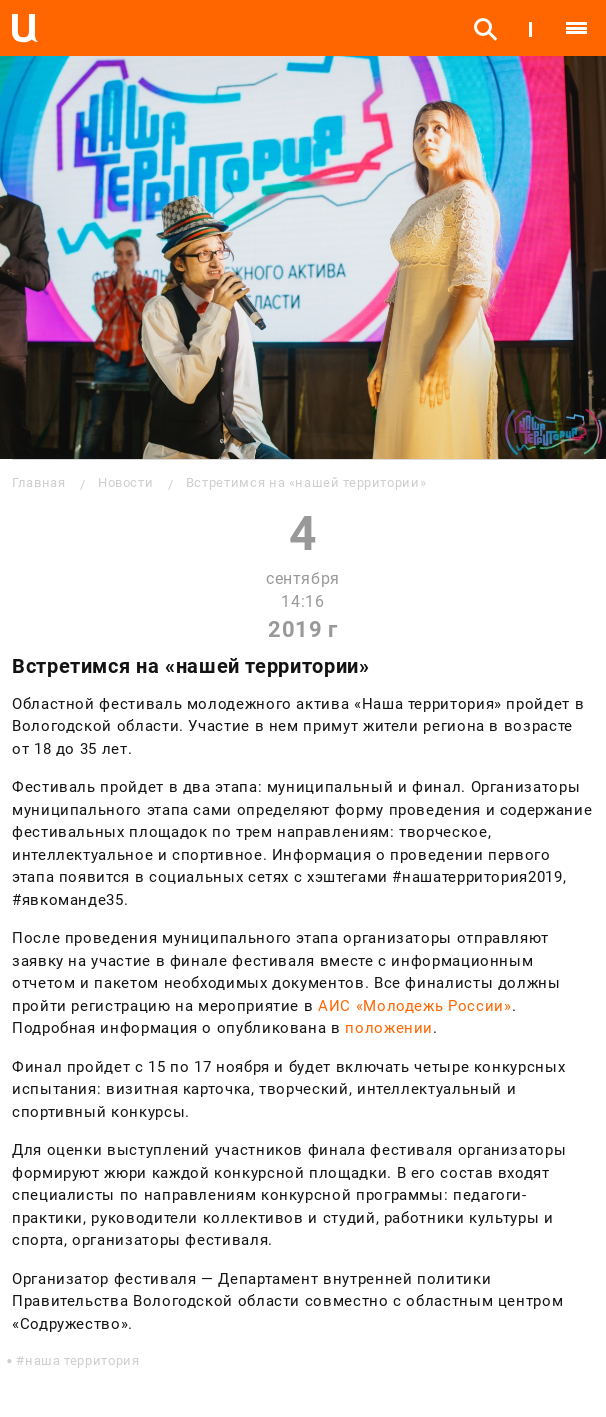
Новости (125, 482)
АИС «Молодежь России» (414, 1006)
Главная (38, 482)
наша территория (82, 1360)
